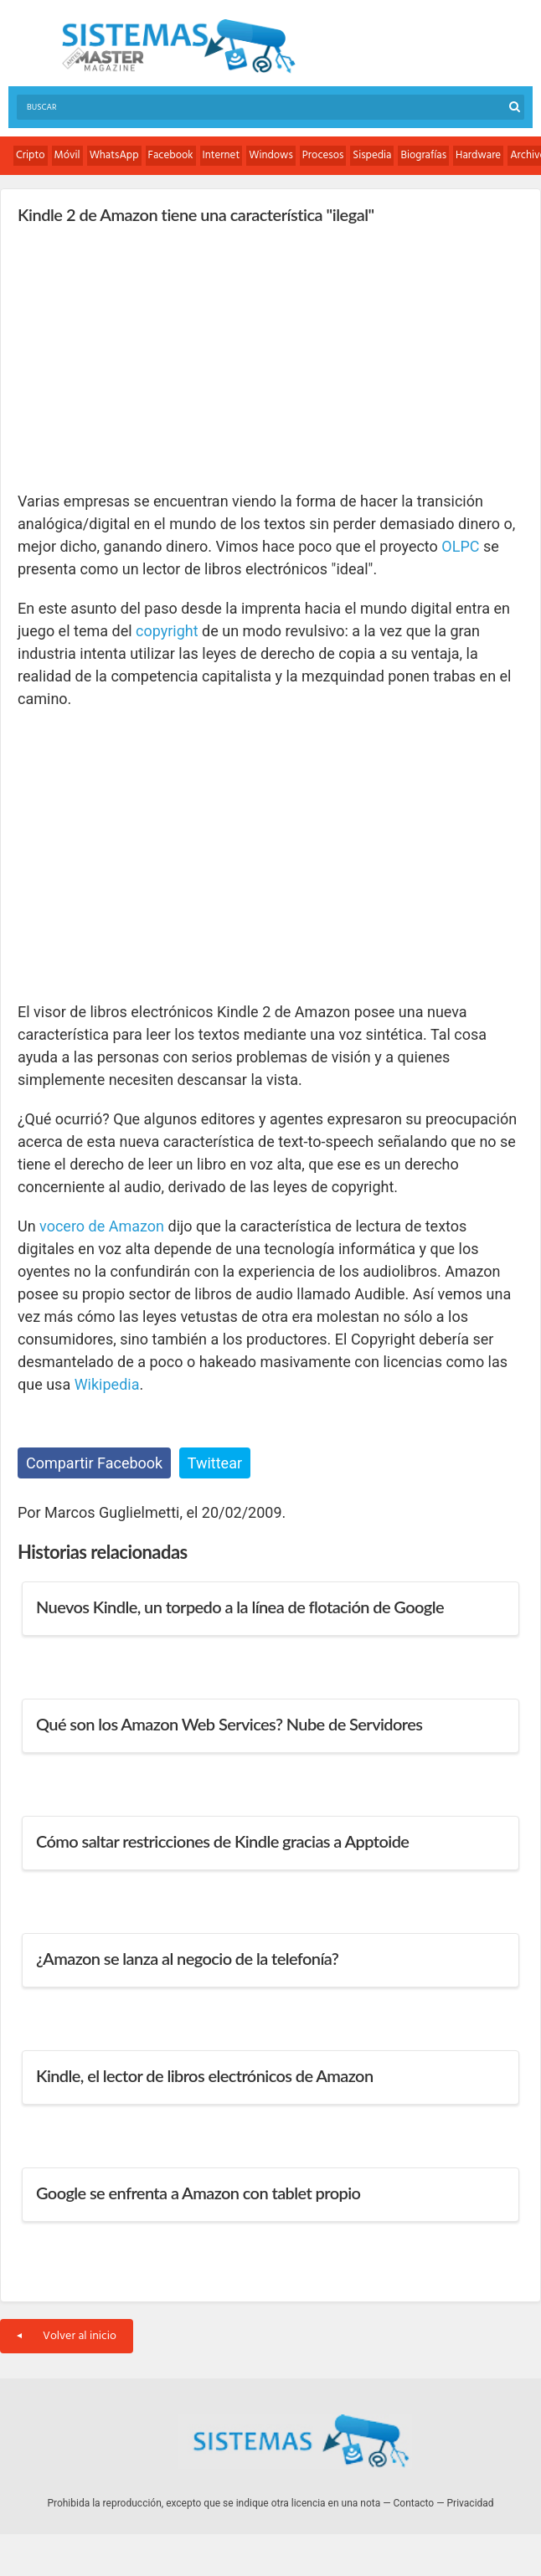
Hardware (478, 155)
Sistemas (178, 46)
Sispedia (372, 155)
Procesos (323, 155)
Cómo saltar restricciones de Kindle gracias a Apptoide (222, 1841)
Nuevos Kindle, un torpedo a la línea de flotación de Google (240, 1607)
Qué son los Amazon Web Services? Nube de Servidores (229, 1724)
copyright (167, 631)
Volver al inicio (66, 2336)
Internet (221, 155)
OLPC (460, 546)
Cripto (30, 155)
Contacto (414, 2503)
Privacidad (470, 2503)
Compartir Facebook (94, 1463)
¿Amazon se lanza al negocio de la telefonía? (187, 1958)
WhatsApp (114, 155)
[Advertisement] (143, 356)
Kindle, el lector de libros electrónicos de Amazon (205, 2075)
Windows (271, 155)
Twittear (215, 1463)
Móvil (67, 155)
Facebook (170, 155)
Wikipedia (107, 1384)
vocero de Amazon (101, 1226)
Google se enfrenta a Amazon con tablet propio (198, 2193)
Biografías (423, 155)
